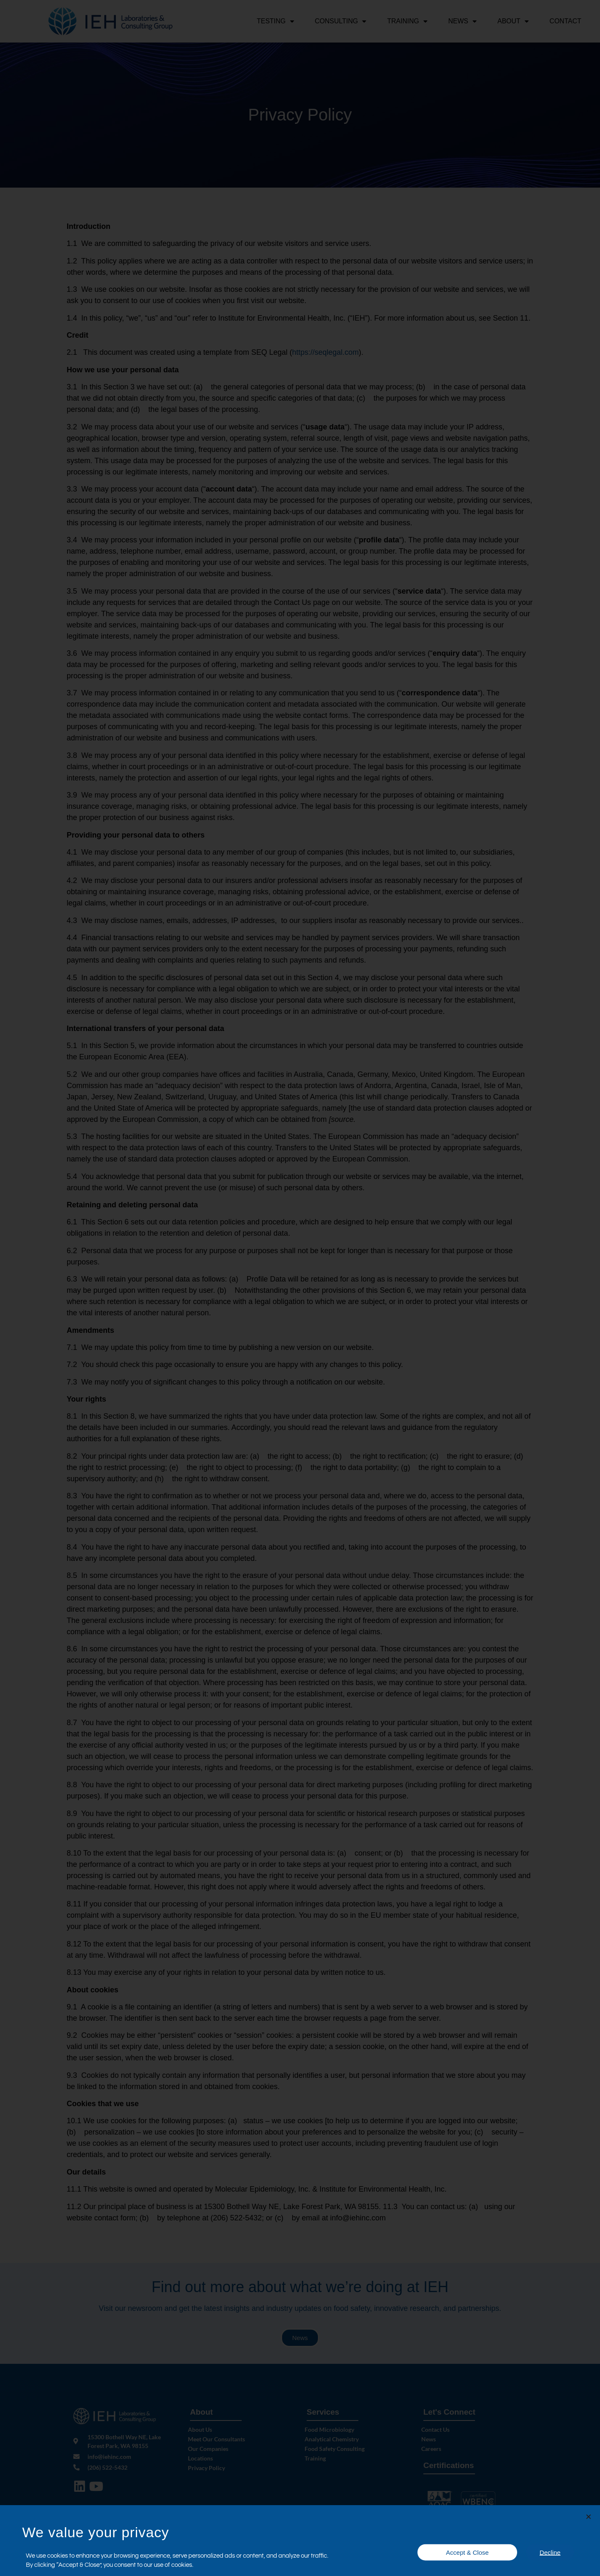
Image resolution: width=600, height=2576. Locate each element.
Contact (565, 21)
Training (407, 21)
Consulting (341, 21)
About (513, 21)
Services (323, 2413)
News (462, 21)
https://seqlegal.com (325, 353)
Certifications (448, 2466)
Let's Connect (449, 2413)
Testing (275, 21)
